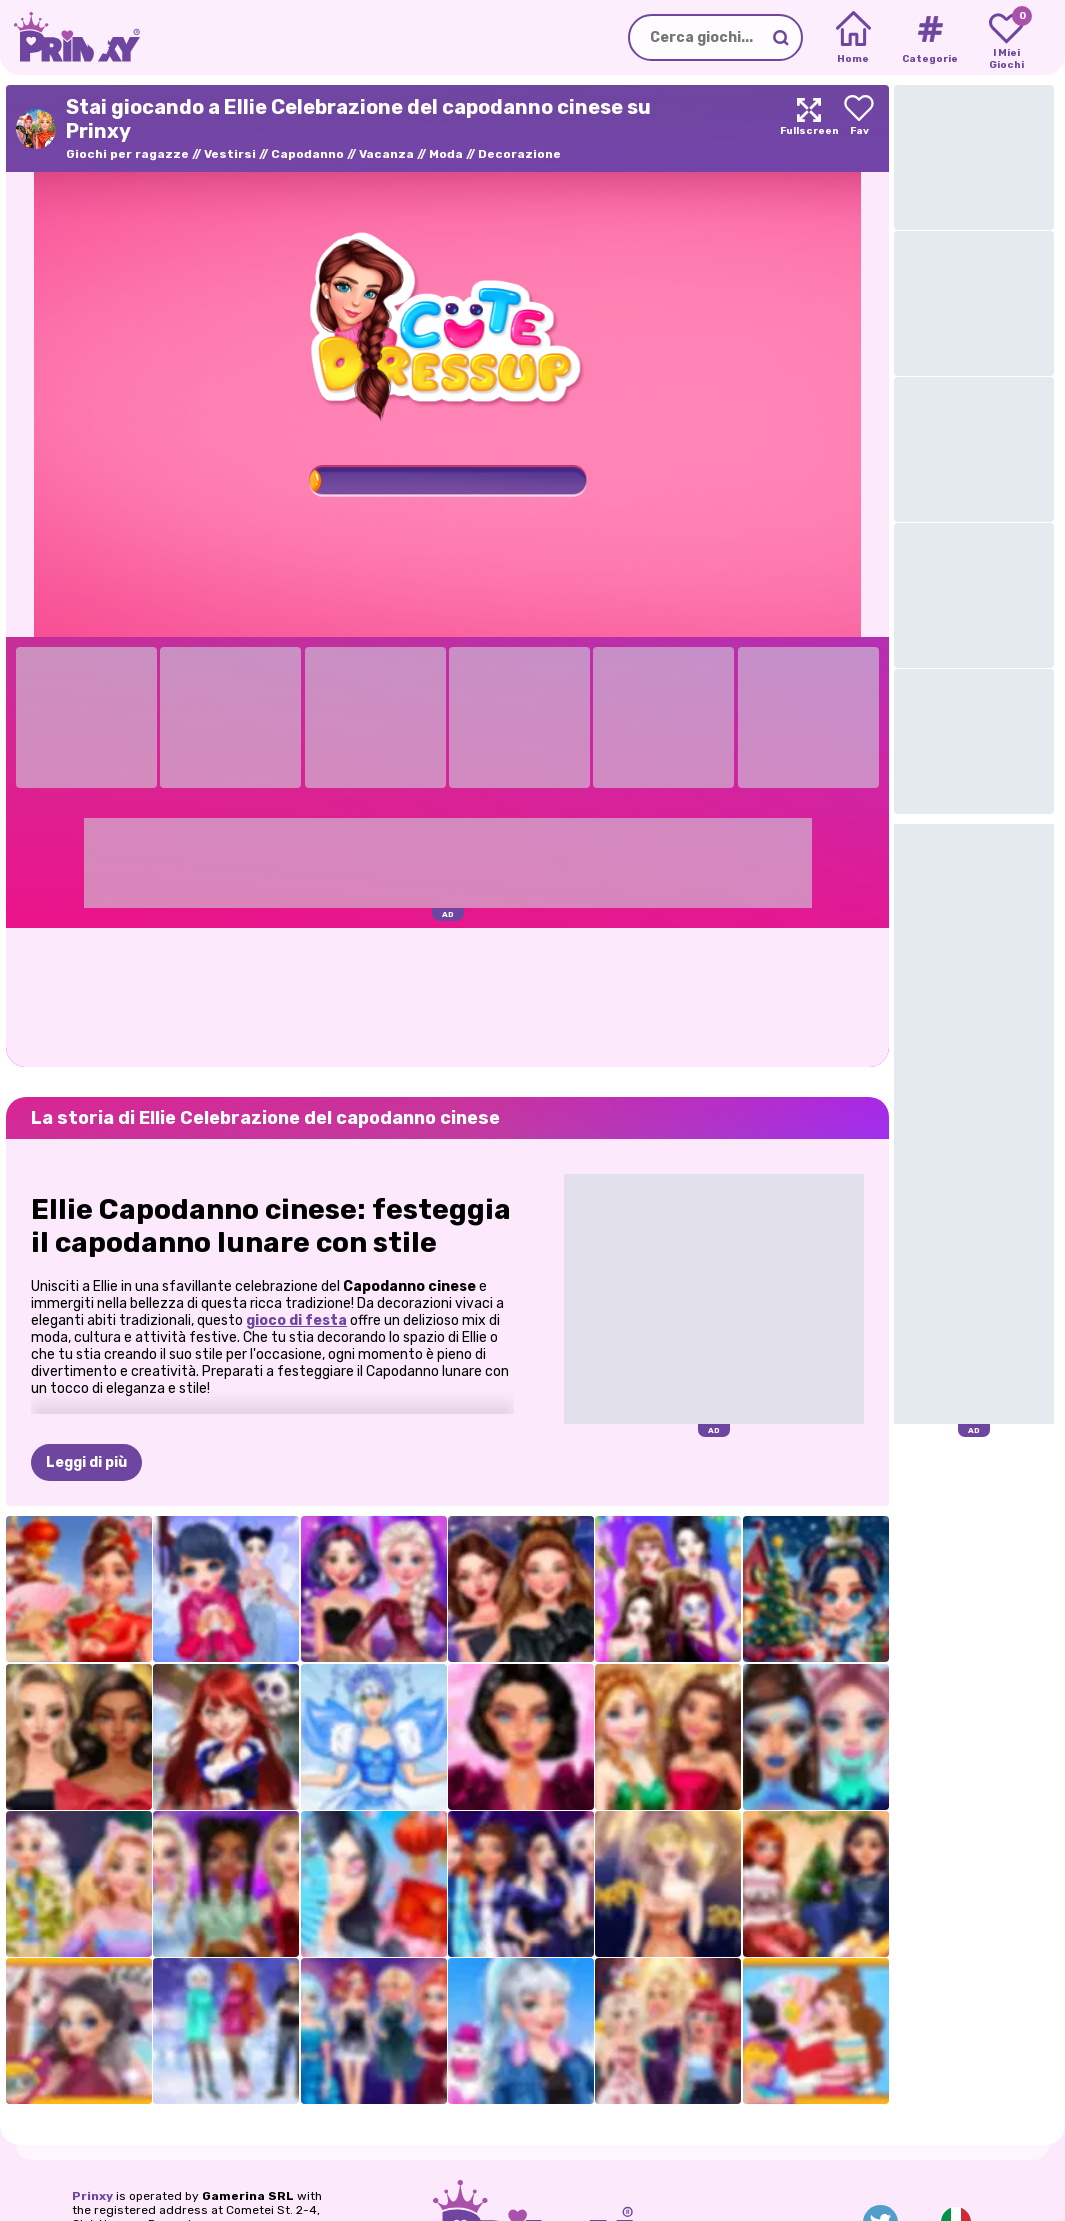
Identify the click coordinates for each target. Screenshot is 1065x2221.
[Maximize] (809, 128)
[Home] (853, 38)
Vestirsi (230, 154)
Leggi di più (86, 1462)
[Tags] (929, 38)
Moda (446, 154)
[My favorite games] (1006, 38)
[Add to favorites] (859, 128)
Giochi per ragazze (127, 154)
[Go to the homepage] (70, 37)
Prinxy (92, 2196)
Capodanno (307, 154)
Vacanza (386, 154)
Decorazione (519, 154)
